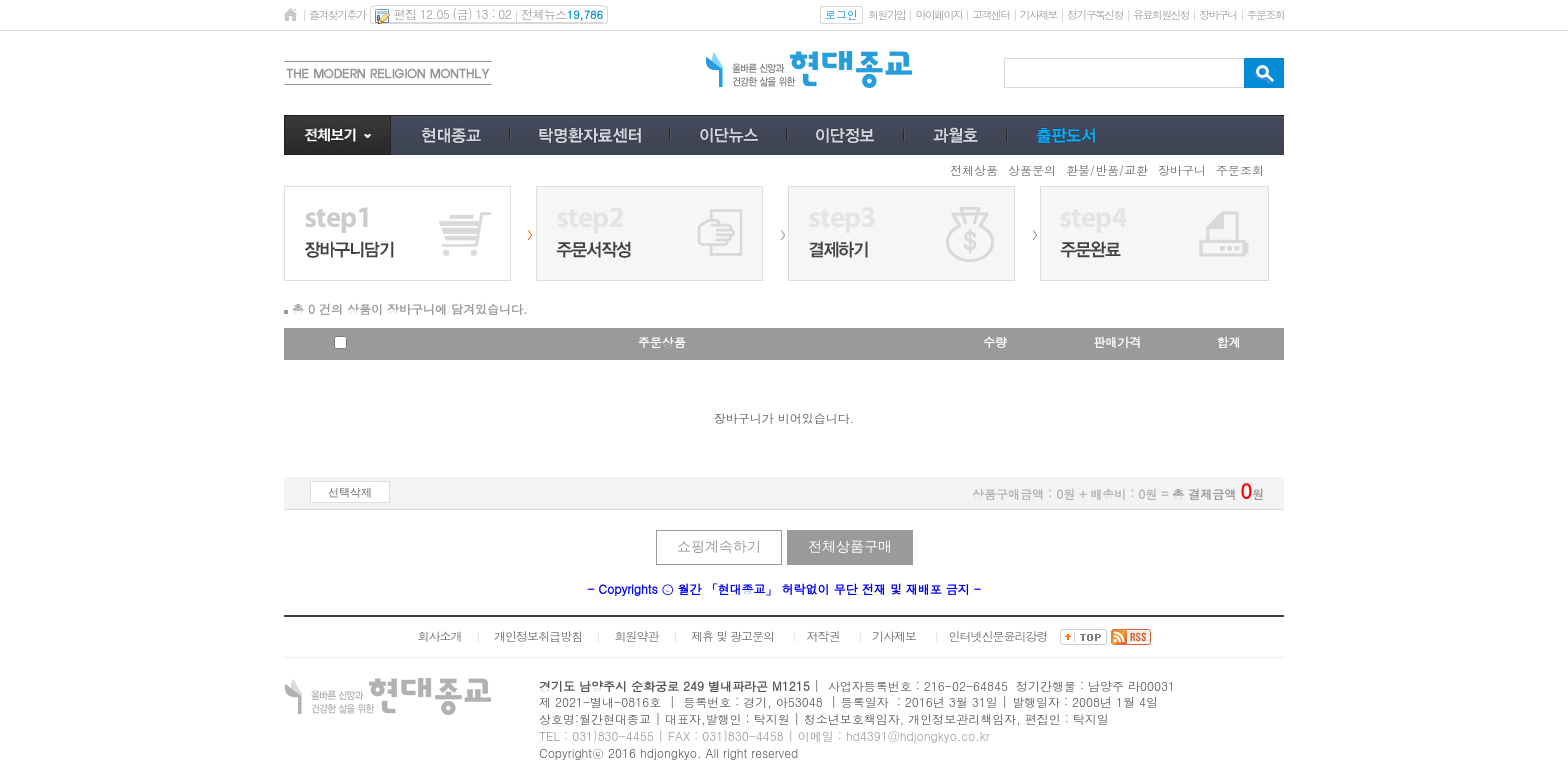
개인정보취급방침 (538, 635)
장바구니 (1217, 14)
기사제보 (1038, 14)
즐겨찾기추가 (337, 14)
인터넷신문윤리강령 (998, 635)
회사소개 (439, 635)
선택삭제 (350, 492)
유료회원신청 (1161, 14)
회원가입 (886, 14)
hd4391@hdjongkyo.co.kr (918, 735)
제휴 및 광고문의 (732, 635)
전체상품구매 (850, 546)
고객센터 (990, 14)
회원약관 (636, 635)
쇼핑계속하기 (719, 546)
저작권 (823, 635)
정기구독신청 (1095, 14)
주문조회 (1265, 14)
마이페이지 (938, 14)
